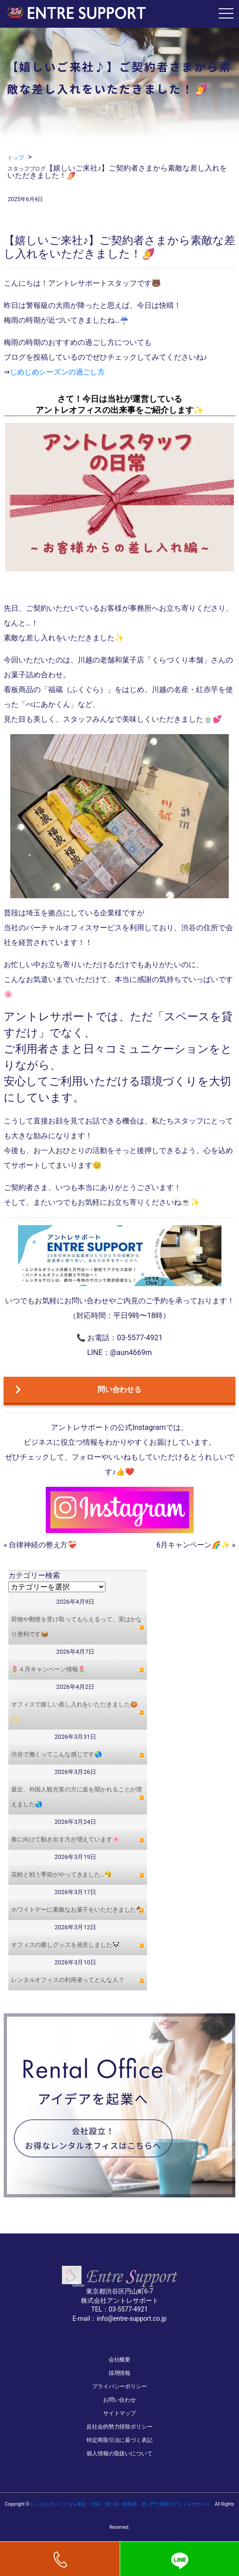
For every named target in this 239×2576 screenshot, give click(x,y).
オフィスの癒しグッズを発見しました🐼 (65, 1944)
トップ (15, 157)
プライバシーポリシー (119, 2386)
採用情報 (120, 2373)
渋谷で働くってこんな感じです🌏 (56, 1754)
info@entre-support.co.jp (131, 2318)
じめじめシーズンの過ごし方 (57, 372)
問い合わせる (78, 1389)
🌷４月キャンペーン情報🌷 (48, 1669)
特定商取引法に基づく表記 (119, 2440)
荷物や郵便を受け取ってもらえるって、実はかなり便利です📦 (76, 1627)
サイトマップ (119, 2413)
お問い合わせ (119, 2400)
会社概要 (120, 2359)
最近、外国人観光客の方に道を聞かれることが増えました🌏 (76, 1797)
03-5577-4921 (128, 2309)
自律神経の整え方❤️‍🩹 (42, 1544)
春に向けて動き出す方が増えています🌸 (65, 1839)
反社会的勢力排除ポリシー (119, 2426)
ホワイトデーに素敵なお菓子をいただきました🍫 (77, 1909)
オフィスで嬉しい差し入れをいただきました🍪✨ (74, 1712)
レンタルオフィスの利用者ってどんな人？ (67, 1979)
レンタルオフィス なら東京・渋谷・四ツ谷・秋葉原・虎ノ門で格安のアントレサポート (120, 2504)
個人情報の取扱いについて (119, 2453)
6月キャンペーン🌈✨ (193, 1544)
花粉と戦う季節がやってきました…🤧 (61, 1874)
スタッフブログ (26, 169)
